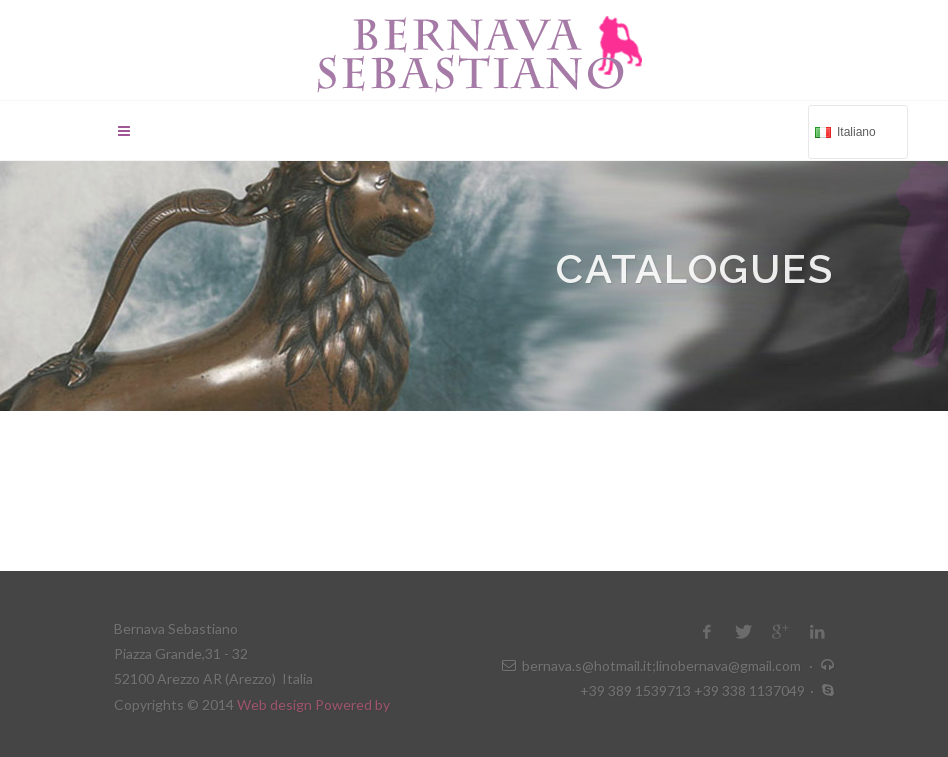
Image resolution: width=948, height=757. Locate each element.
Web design (276, 704)
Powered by (352, 704)
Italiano (856, 130)
